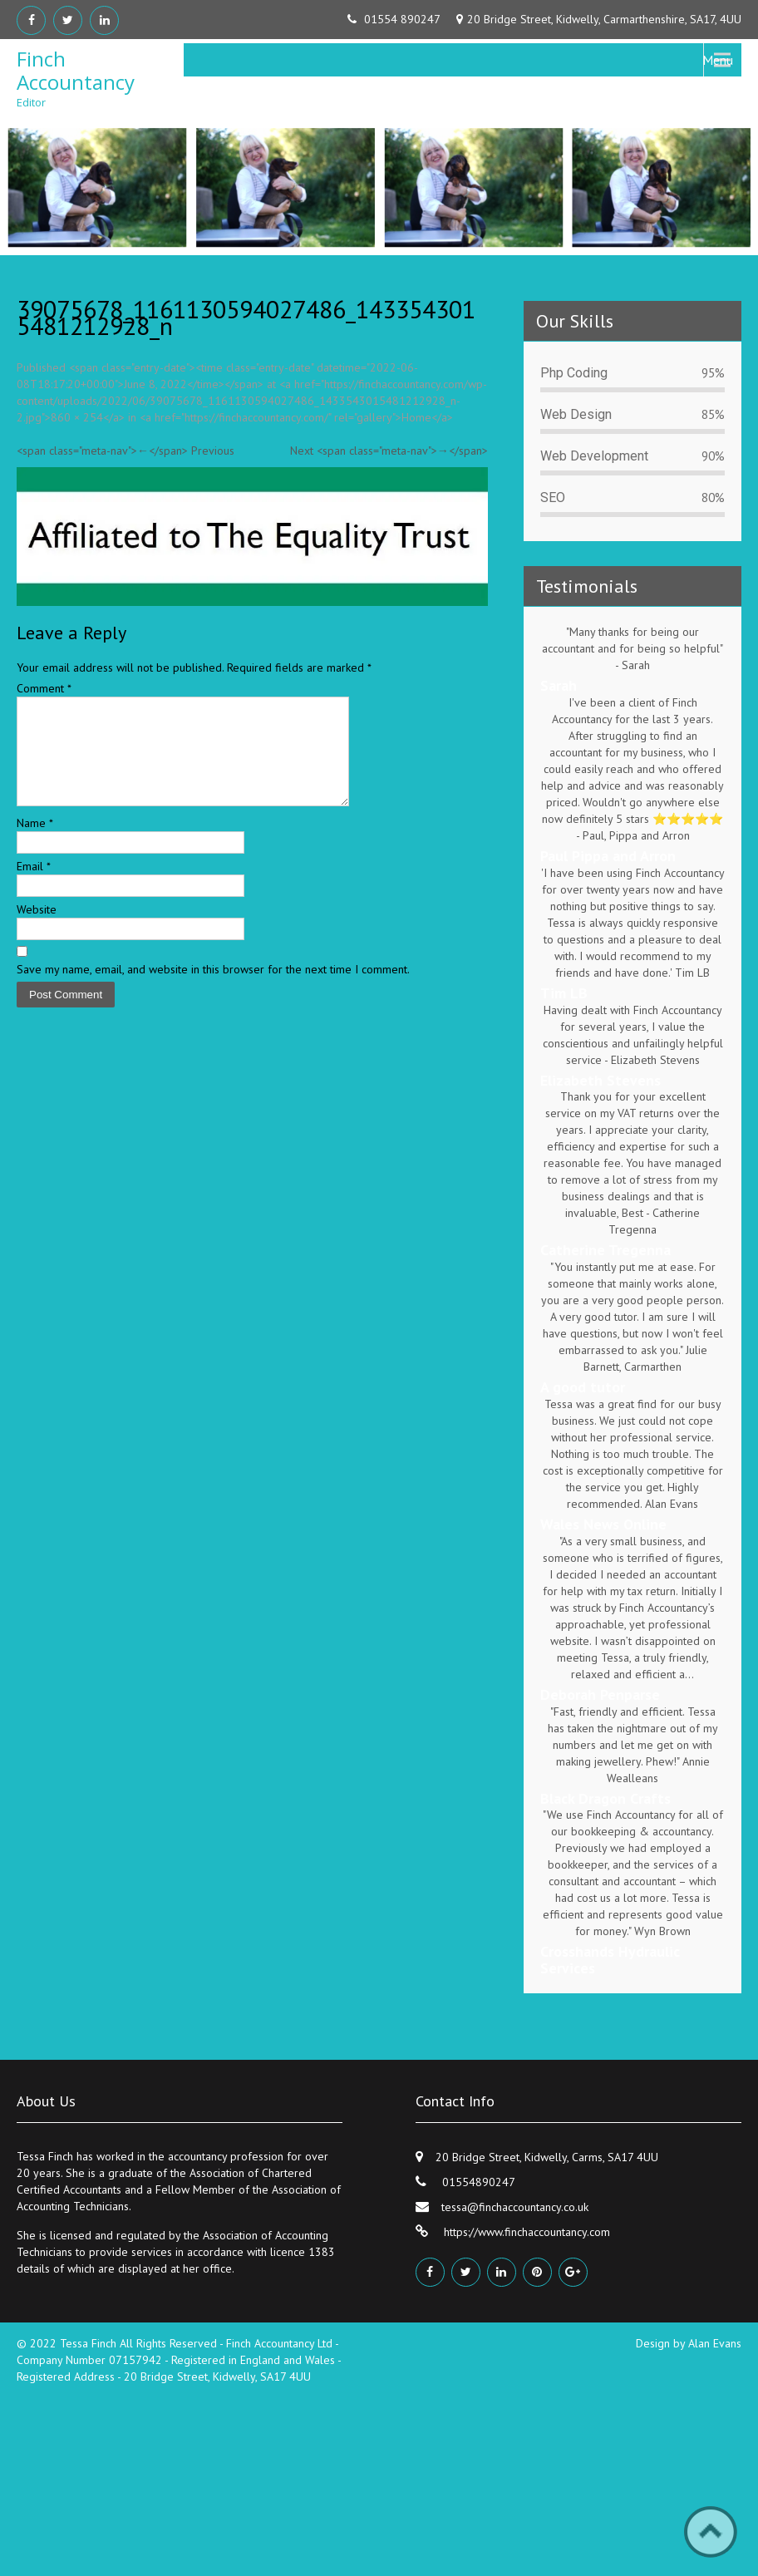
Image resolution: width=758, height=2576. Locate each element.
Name (35, 842)
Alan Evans (714, 2343)
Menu (717, 60)
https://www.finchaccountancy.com (525, 2231)
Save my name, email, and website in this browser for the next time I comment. (213, 989)
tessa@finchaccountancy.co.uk (514, 2206)
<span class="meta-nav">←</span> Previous (125, 450)
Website (37, 929)
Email (34, 886)
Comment (44, 688)
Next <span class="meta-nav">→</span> (389, 450)
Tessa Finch (90, 2343)
